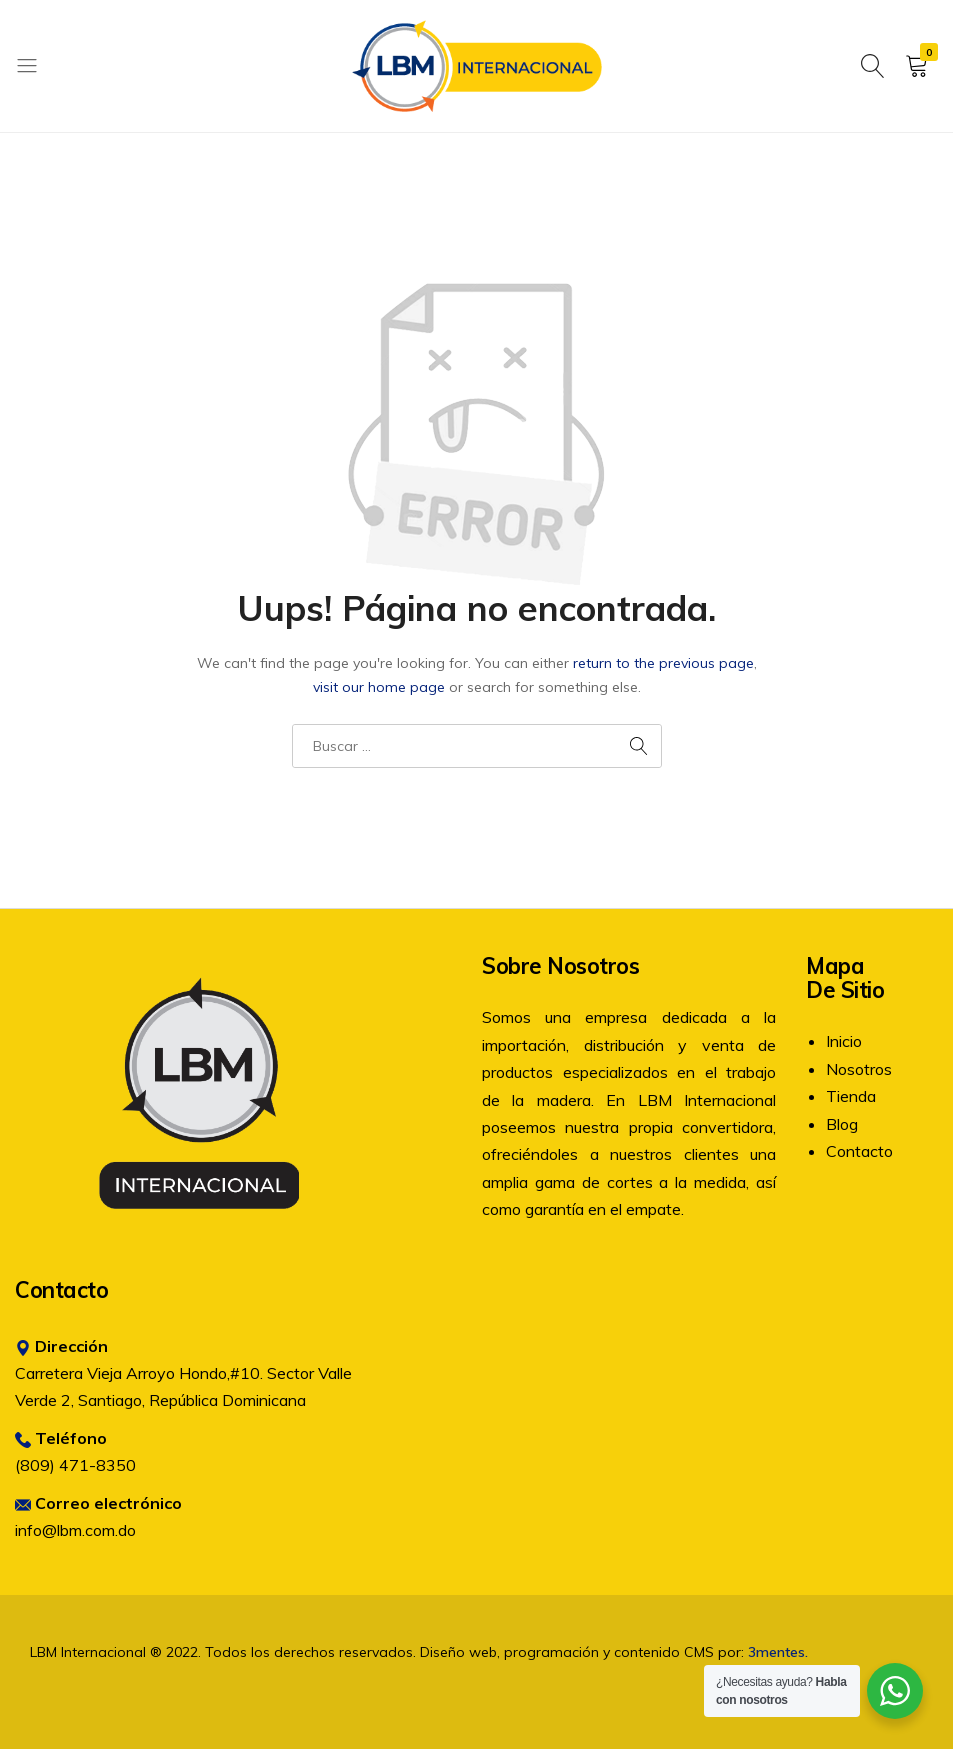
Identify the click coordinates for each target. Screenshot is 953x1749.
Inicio (844, 1041)
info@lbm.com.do (75, 1530)
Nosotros (859, 1069)
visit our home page (379, 687)
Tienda (851, 1096)
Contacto (859, 1151)
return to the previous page (663, 663)
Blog (842, 1124)
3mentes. (778, 1652)
